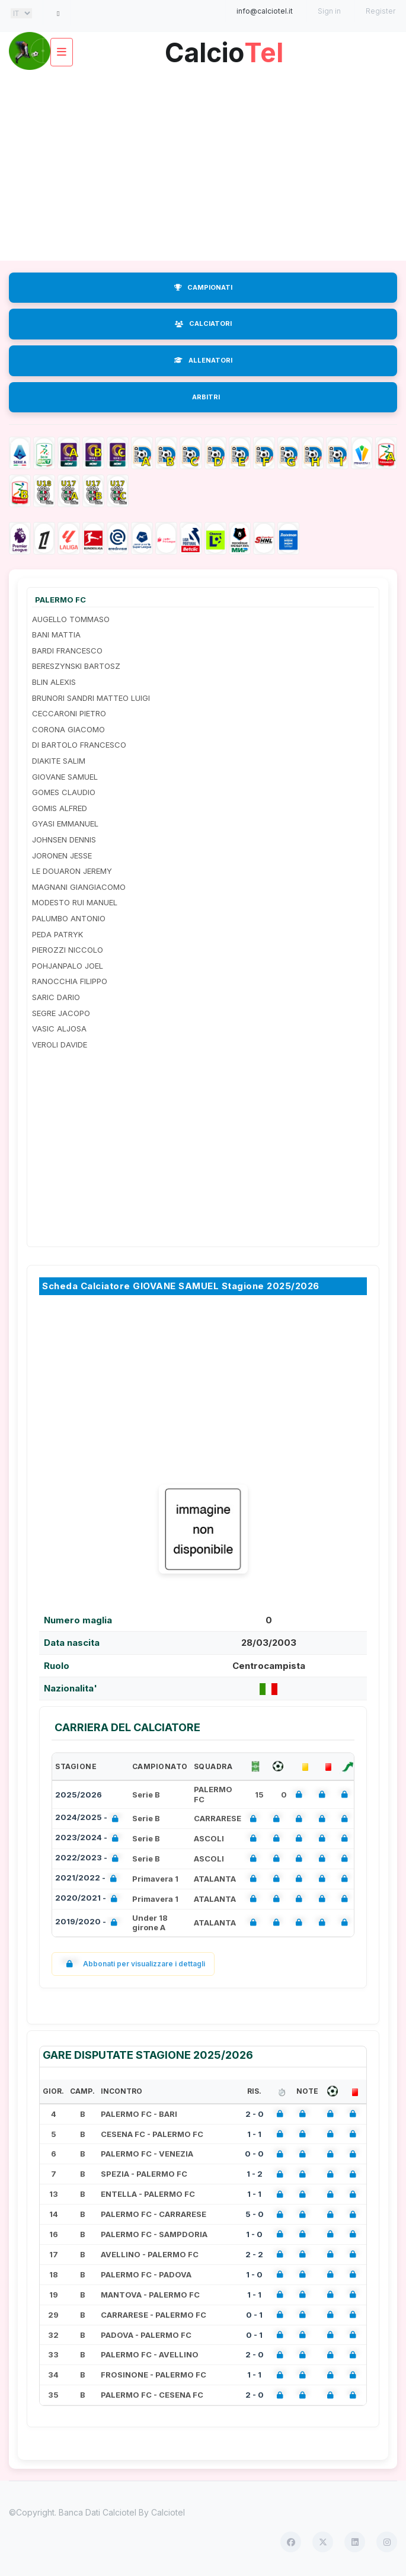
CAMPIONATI (203, 287)
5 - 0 (254, 2214)
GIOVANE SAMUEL (65, 776)
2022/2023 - (89, 1859)
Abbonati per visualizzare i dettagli (133, 1963)
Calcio (224, 48)
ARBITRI (206, 397)
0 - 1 (254, 2314)
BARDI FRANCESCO (67, 650)
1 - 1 (254, 2134)
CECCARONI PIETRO (69, 713)
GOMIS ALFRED (59, 808)
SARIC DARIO (56, 997)
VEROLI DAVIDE (59, 1044)
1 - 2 (255, 2173)
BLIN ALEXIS (54, 682)
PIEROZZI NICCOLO (67, 949)
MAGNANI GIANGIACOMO (79, 887)
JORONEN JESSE (62, 855)
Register (380, 11)
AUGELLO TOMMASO (71, 619)
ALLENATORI (203, 360)
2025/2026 (78, 1794)
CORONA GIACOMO (68, 729)
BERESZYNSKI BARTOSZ (76, 666)
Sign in (329, 11)
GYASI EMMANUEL (65, 823)
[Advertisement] (203, 166)
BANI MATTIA (56, 634)
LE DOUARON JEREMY (72, 871)
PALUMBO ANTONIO (69, 918)
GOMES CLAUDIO (63, 792)
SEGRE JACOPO (61, 1013)
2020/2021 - (88, 1899)
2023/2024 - (89, 1838)
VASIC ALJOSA (59, 1028)
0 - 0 (254, 2153)
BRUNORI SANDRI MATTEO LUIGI (91, 698)
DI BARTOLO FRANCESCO (79, 744)
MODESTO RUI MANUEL (74, 902)
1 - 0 (254, 2234)
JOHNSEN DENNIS (64, 839)
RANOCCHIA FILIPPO (69, 981)
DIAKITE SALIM (58, 760)
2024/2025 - (89, 1818)
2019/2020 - (88, 1923)
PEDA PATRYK (57, 934)
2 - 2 (254, 2254)
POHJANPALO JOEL (67, 965)
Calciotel (168, 2512)
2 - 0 (254, 2114)
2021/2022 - (88, 1879)
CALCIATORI (203, 323)
